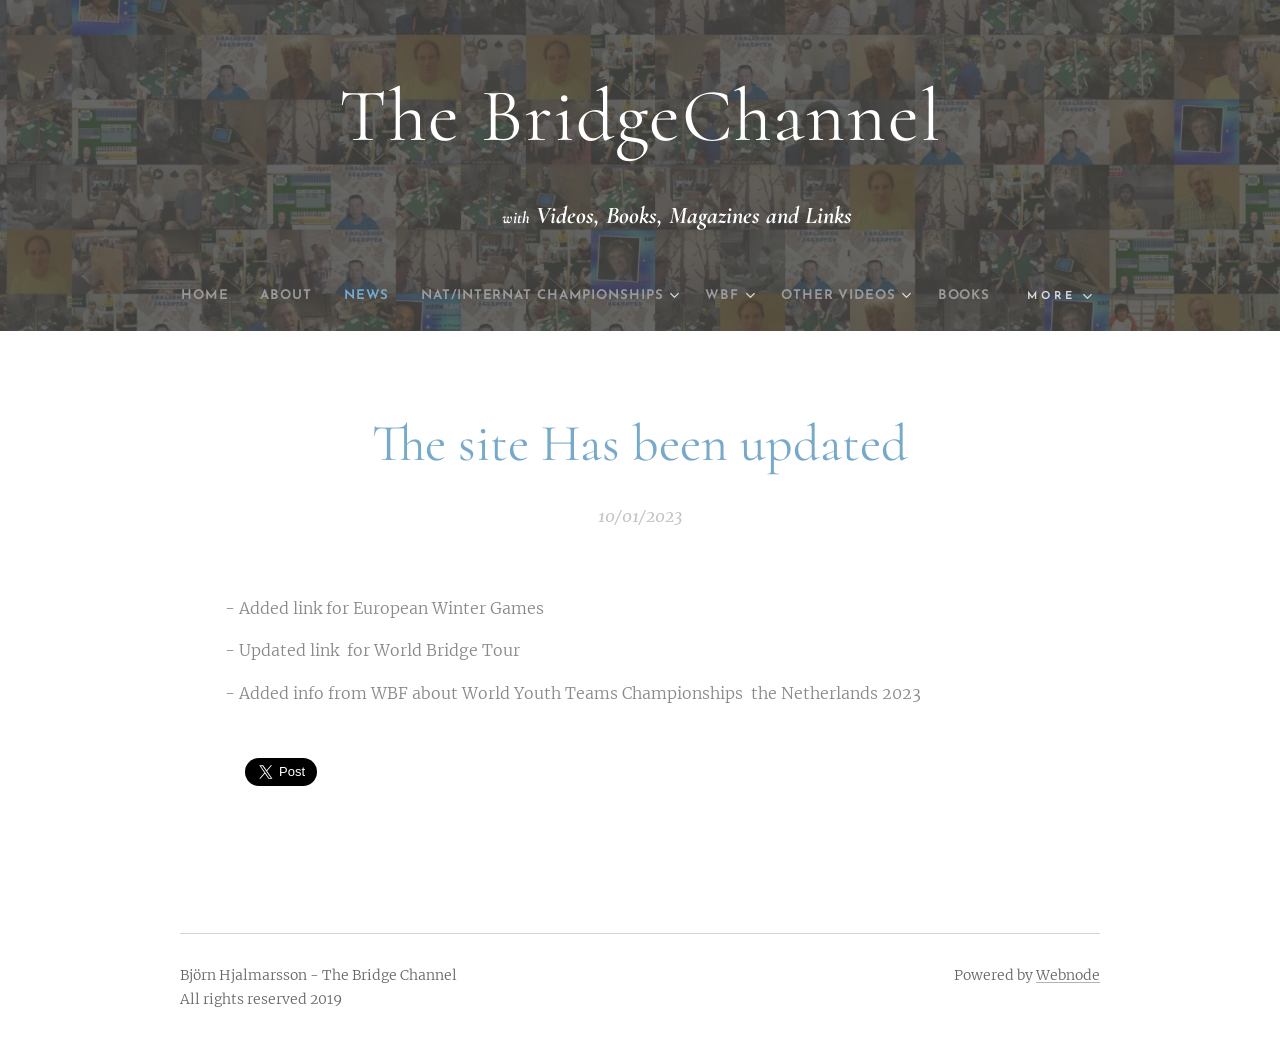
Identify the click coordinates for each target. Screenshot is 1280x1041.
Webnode (1068, 975)
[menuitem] (217, 296)
